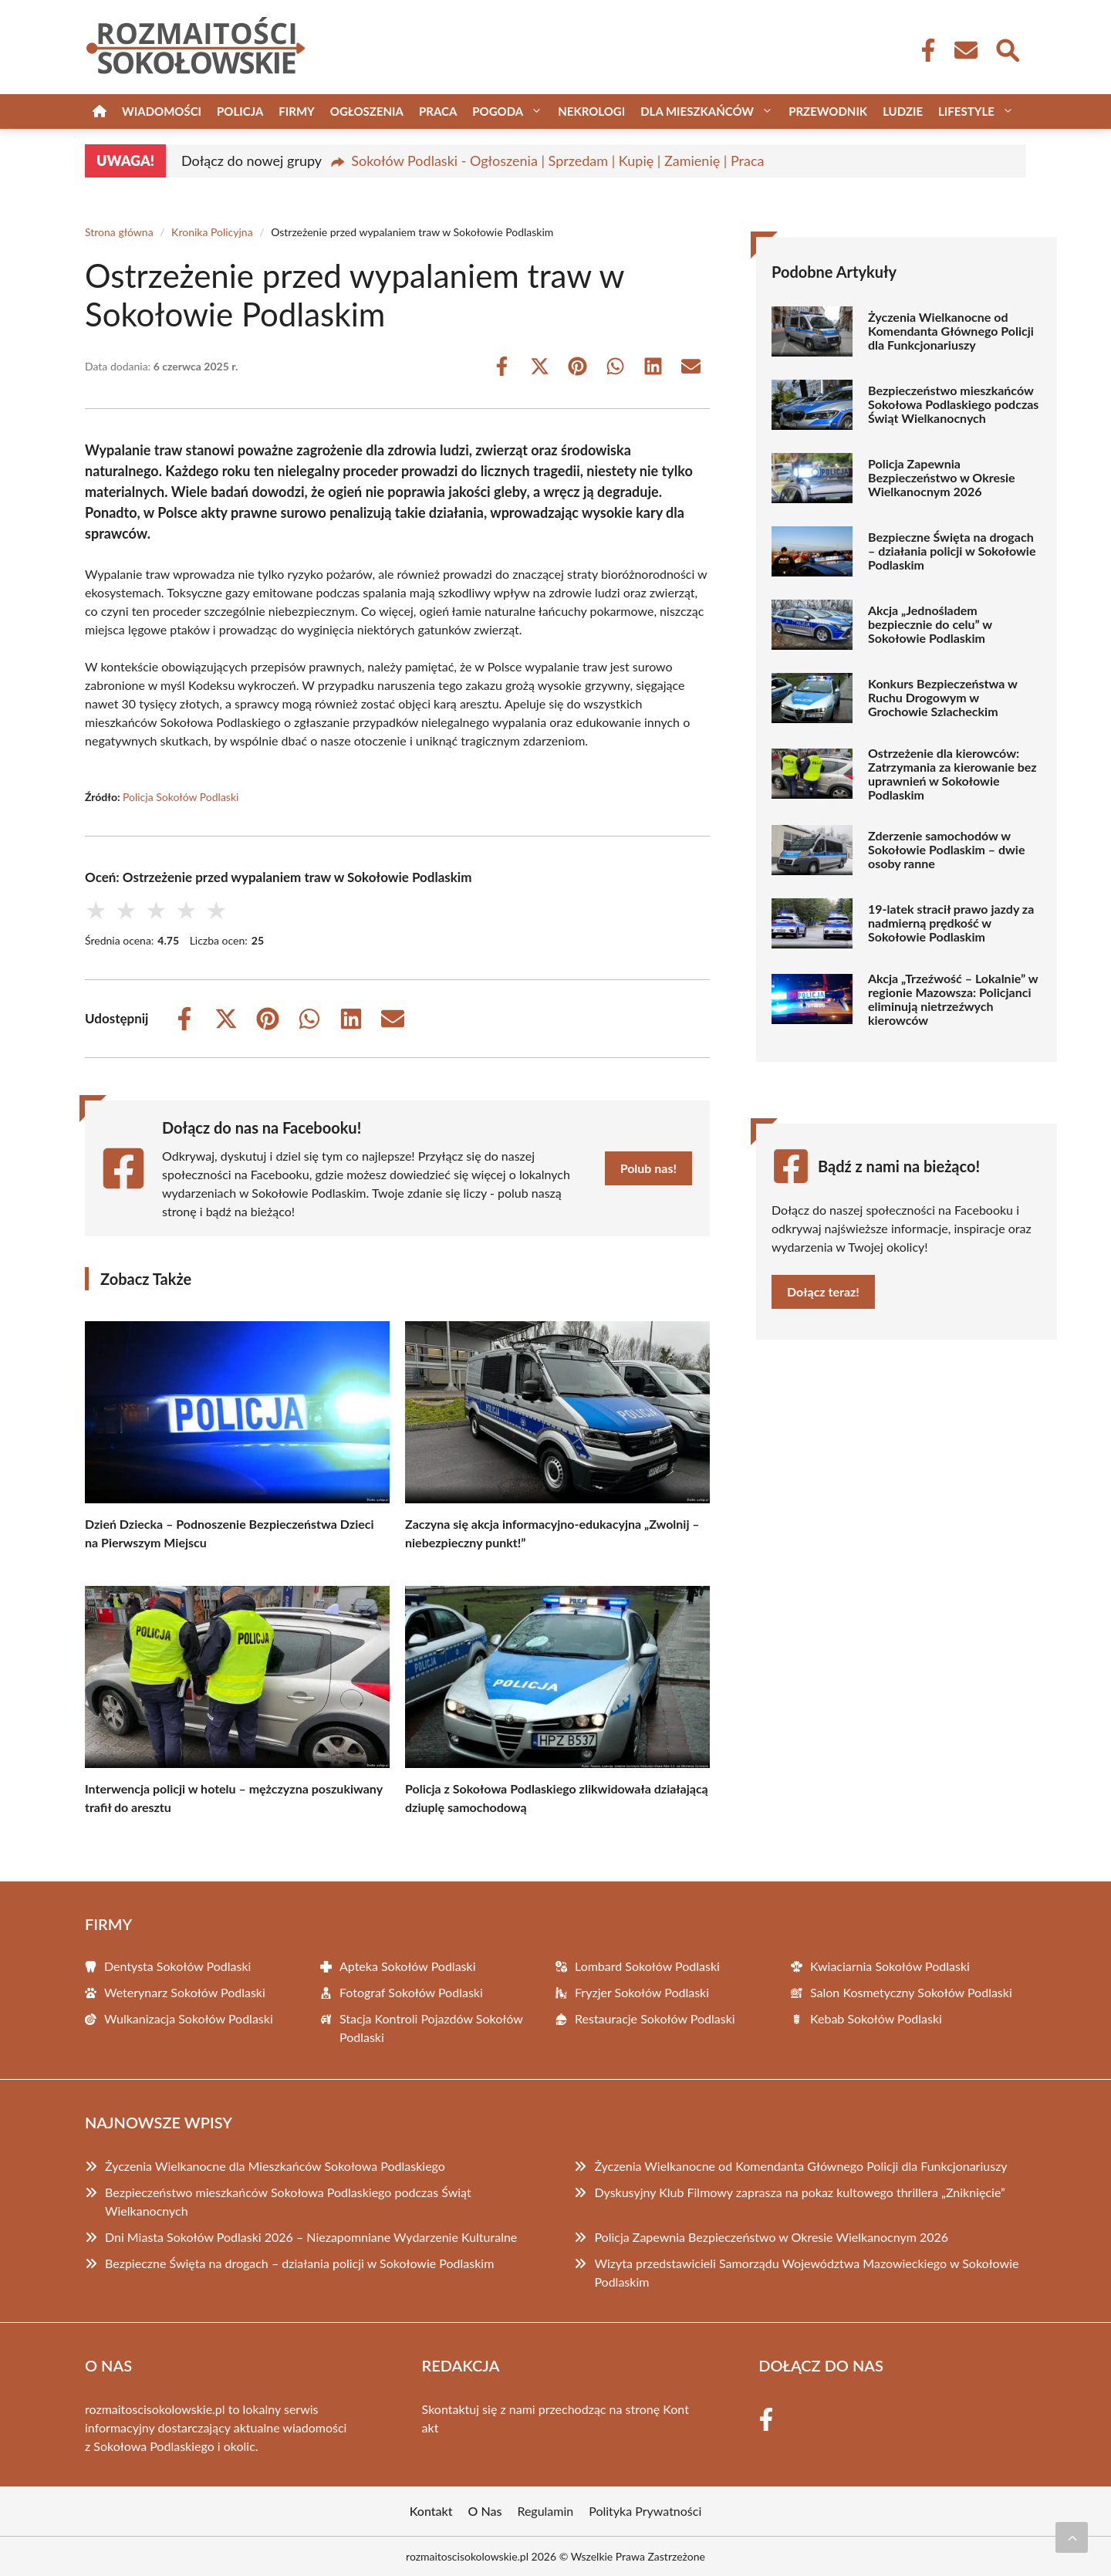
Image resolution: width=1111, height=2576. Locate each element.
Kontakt (431, 2510)
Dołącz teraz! (823, 1291)
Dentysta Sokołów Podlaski (177, 1966)
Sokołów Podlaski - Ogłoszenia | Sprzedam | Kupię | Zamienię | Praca (557, 160)
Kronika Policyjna (212, 231)
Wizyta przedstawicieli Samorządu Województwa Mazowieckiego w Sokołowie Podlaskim (806, 2272)
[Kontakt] (965, 50)
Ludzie (903, 111)
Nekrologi (591, 111)
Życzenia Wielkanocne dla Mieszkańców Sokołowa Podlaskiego (275, 2165)
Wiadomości (161, 111)
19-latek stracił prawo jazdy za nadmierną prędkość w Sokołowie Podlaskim (951, 923)
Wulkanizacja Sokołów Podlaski (188, 2018)
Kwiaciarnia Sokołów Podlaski (890, 1966)
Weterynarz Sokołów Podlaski (184, 1992)
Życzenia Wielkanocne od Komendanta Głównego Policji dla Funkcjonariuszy (951, 331)
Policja (240, 111)
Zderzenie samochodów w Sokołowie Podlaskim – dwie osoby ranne (946, 849)
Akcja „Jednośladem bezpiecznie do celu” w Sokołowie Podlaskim (930, 624)
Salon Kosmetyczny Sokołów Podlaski (911, 1992)
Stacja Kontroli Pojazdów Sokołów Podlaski (430, 2027)
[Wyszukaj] (1007, 48)
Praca (438, 111)
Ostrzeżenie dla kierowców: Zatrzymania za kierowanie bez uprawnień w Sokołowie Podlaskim (952, 774)
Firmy (296, 111)
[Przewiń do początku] (1071, 2537)
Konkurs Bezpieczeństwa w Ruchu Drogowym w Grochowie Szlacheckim (942, 697)
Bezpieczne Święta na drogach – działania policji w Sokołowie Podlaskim (951, 551)
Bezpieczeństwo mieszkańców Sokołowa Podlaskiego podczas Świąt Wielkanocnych (953, 404)
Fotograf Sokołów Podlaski (411, 1992)
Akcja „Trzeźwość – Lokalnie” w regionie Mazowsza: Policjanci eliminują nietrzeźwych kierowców (953, 999)
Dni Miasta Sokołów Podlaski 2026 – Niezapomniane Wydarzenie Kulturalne (311, 2236)
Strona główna (119, 231)
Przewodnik (828, 111)
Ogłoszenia (367, 111)
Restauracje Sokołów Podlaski (655, 2018)
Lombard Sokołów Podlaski (647, 1966)
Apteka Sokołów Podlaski (407, 1966)
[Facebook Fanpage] (923, 50)
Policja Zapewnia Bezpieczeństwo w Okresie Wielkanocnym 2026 (941, 478)
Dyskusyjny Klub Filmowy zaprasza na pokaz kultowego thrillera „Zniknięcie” (799, 2192)
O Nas (485, 2510)
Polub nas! (648, 1168)
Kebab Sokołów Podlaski (876, 2018)
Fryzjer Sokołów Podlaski (642, 1992)
